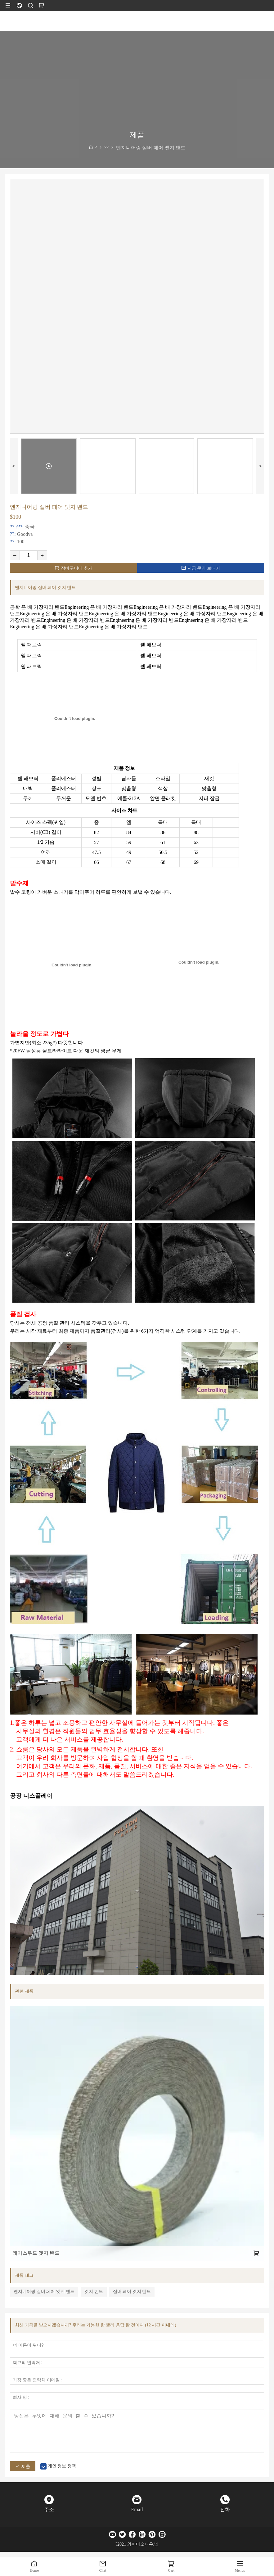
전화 (225, 2509)
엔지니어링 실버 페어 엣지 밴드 (44, 2291)
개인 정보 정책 (62, 2466)
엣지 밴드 (93, 2291)
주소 (49, 2509)
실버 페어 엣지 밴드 (132, 2291)
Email (137, 2509)
